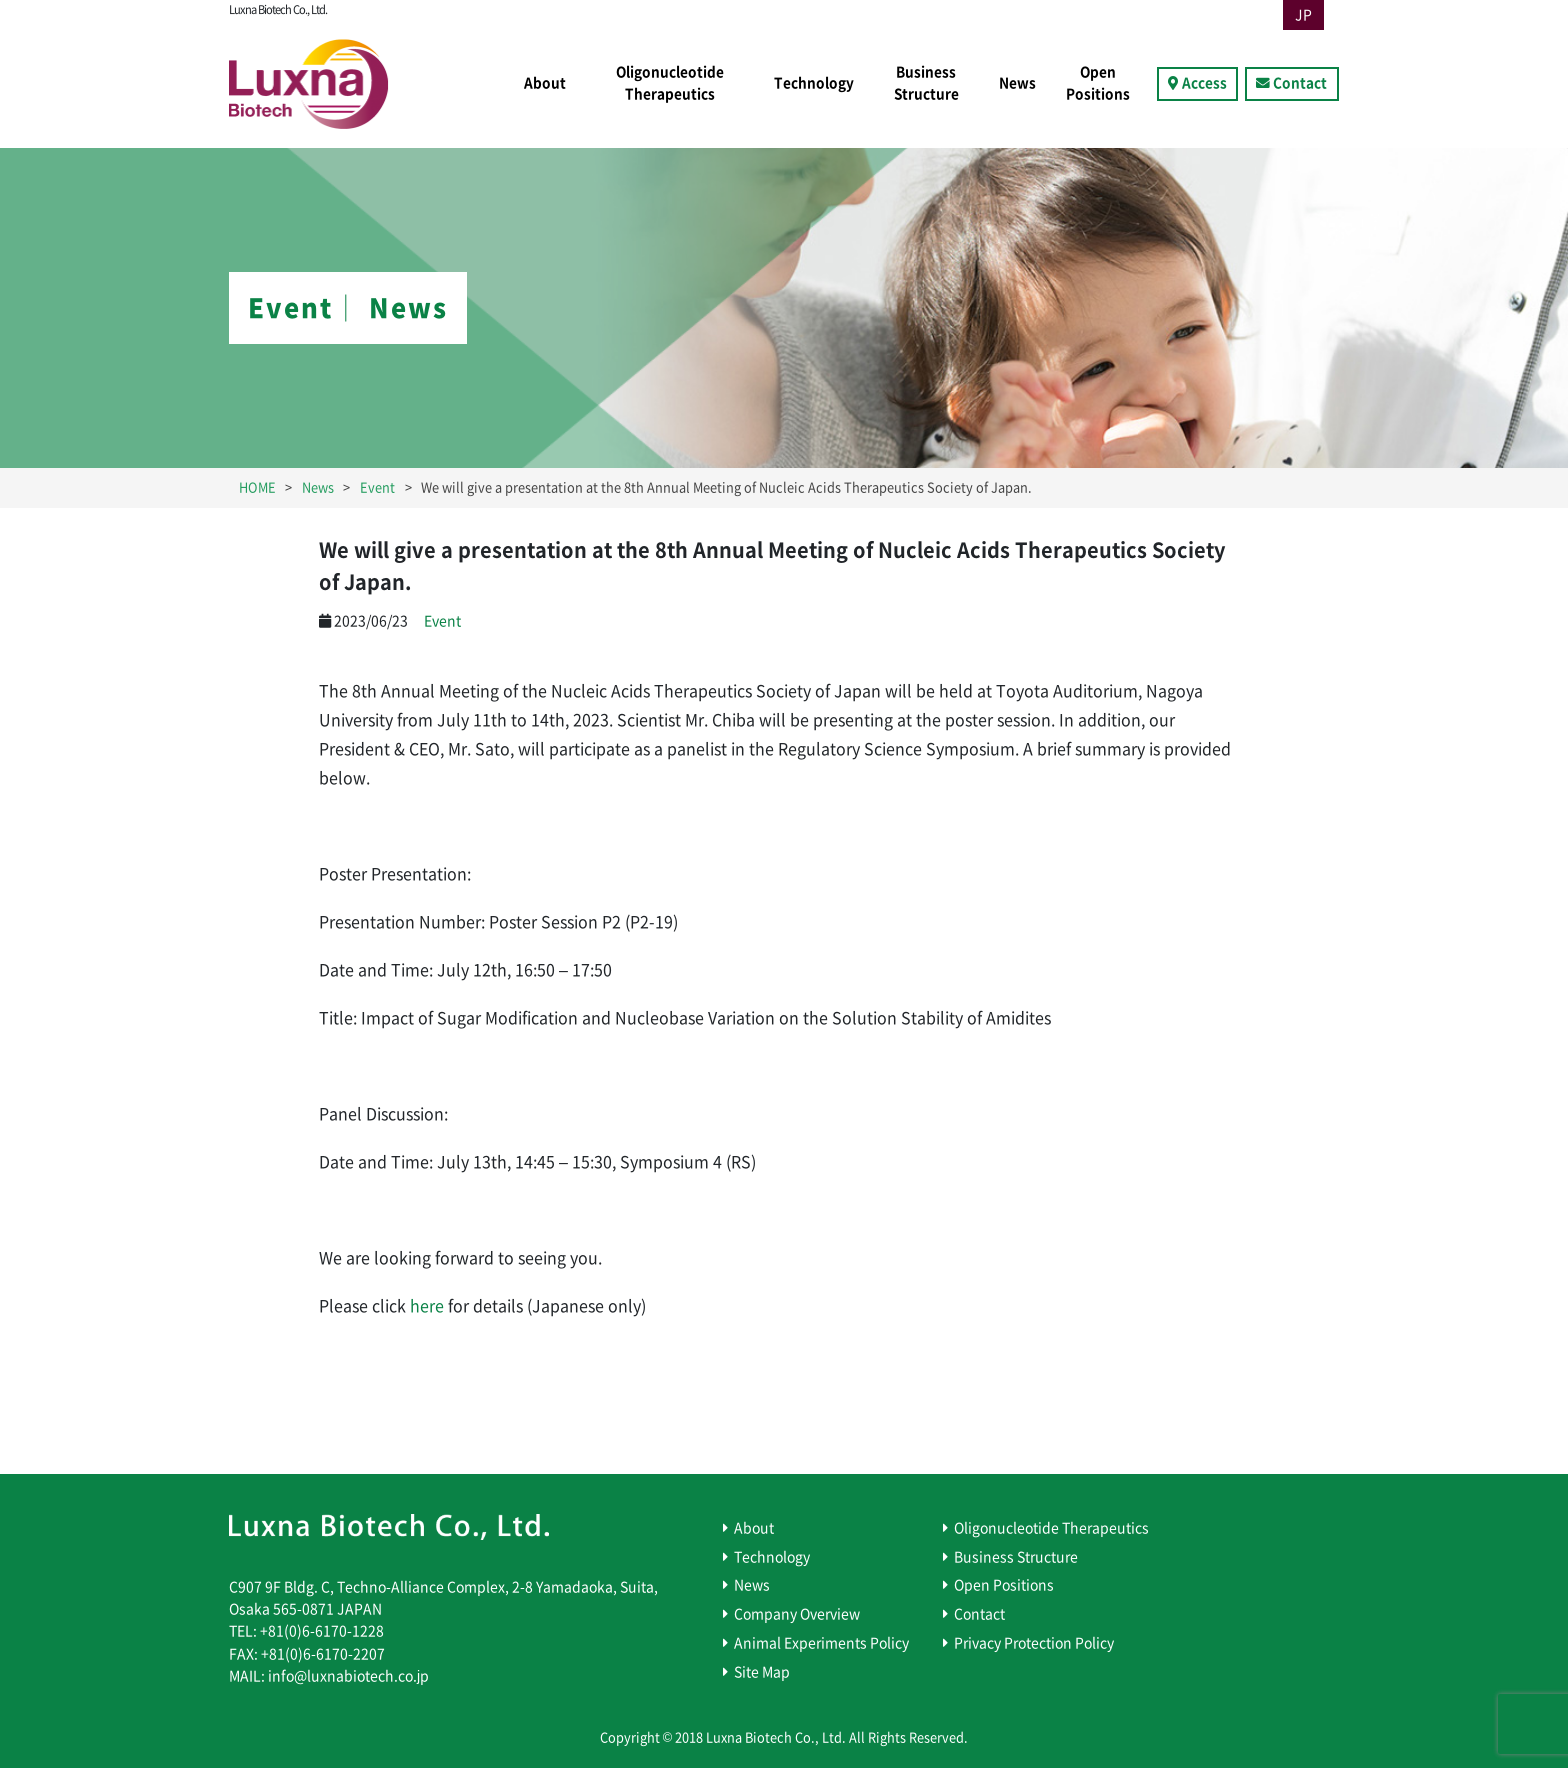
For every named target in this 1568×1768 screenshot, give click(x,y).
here (425, 1306)
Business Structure (926, 83)
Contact (1300, 83)
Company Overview (797, 1614)
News (1017, 83)
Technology (814, 83)
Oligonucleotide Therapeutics (670, 83)
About (545, 83)
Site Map (762, 1672)
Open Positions (1098, 83)
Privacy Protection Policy (1034, 1643)
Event (442, 621)
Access (1204, 83)
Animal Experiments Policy (821, 1643)
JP (1303, 15)
